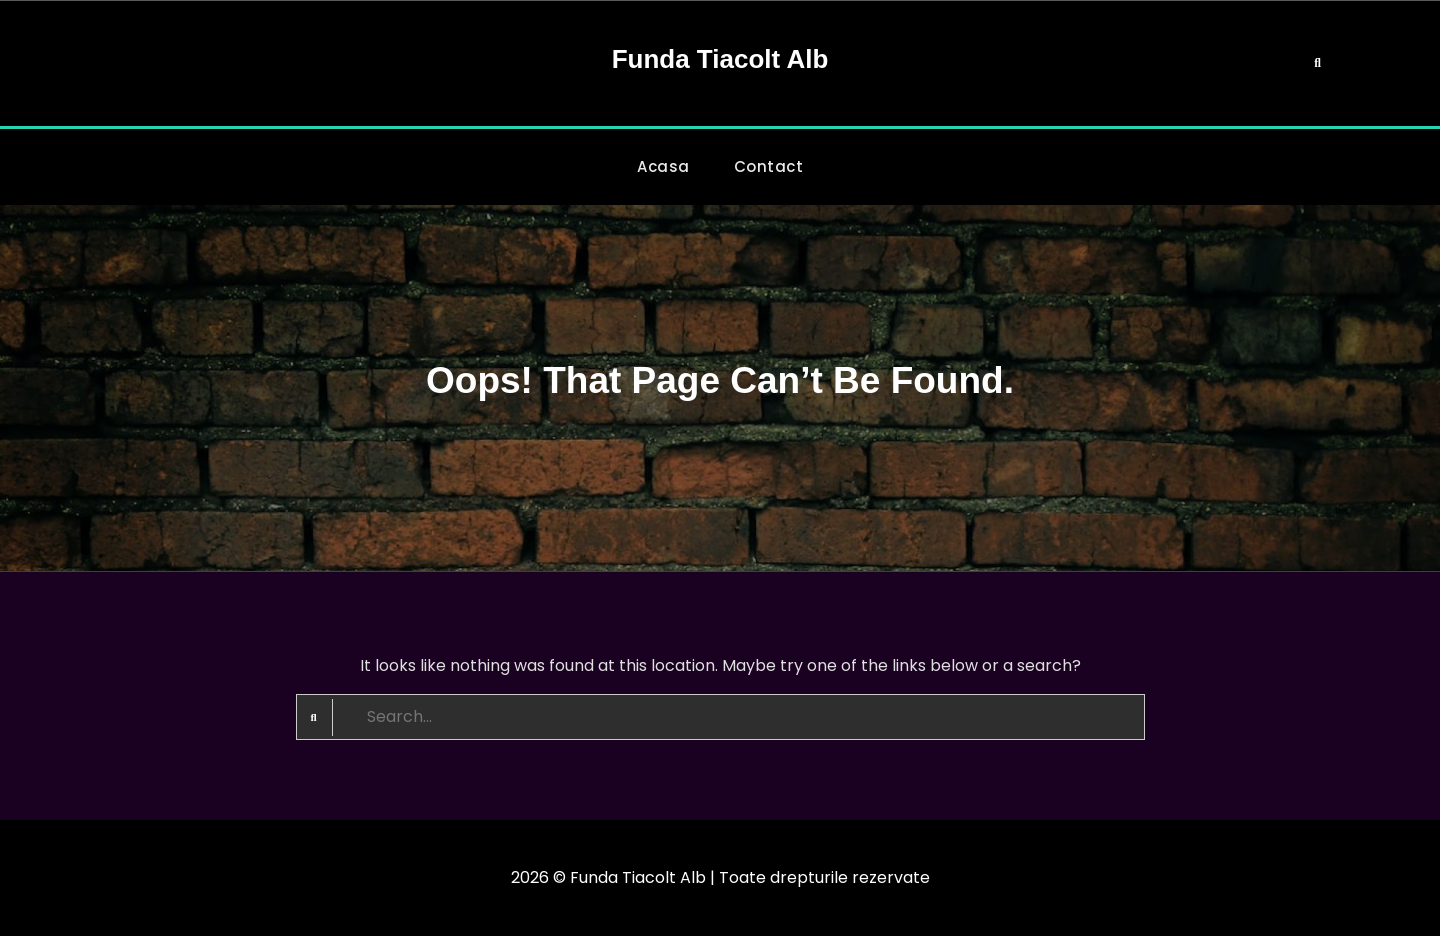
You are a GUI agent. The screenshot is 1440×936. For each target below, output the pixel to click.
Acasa (663, 166)
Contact (769, 166)
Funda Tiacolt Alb (720, 59)
